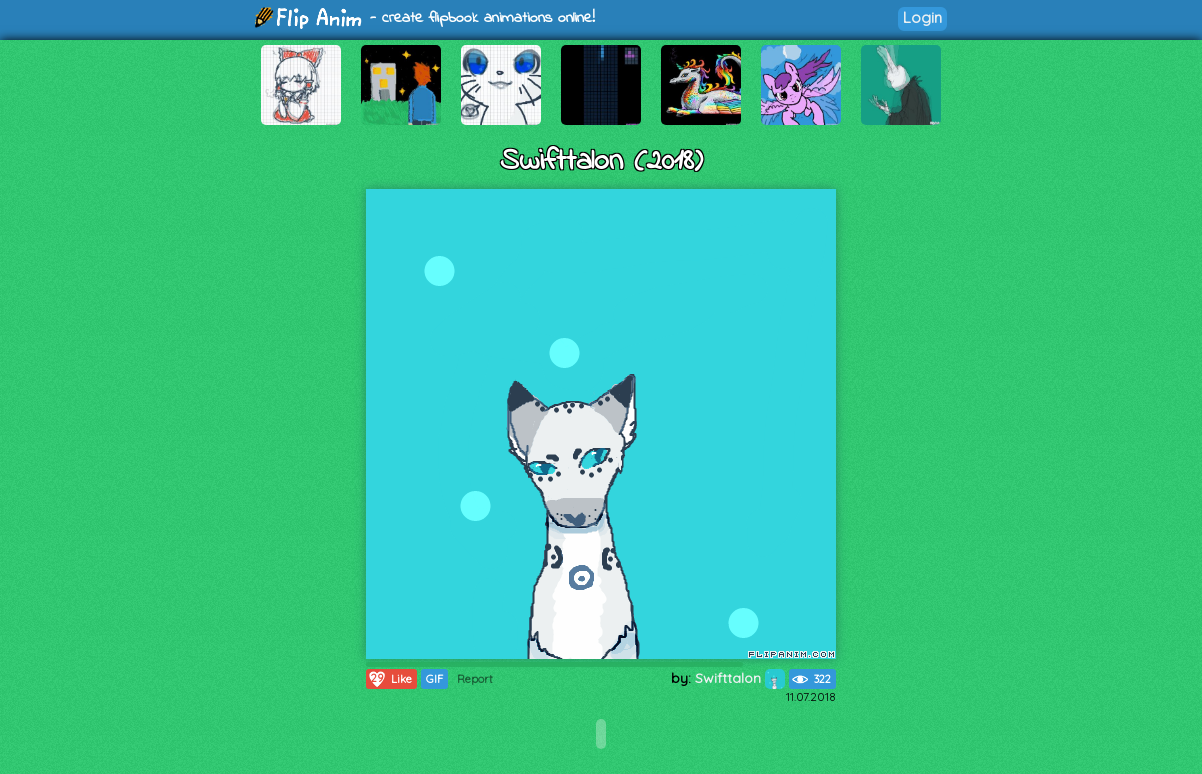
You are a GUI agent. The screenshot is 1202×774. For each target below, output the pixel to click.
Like (389, 679)
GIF (434, 679)
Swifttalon (740, 678)
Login (922, 17)
